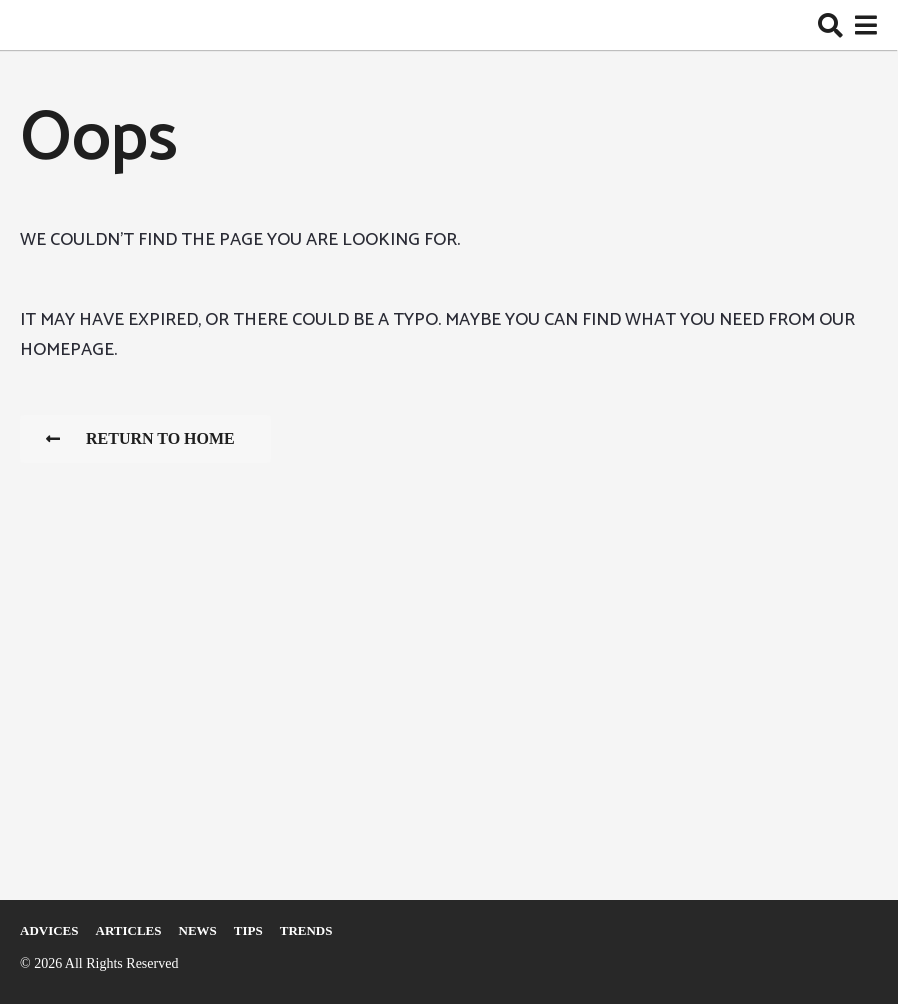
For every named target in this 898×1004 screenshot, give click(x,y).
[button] (830, 25)
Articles (129, 930)
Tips (248, 930)
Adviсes (49, 930)
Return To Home (140, 438)
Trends (306, 930)
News (198, 930)
